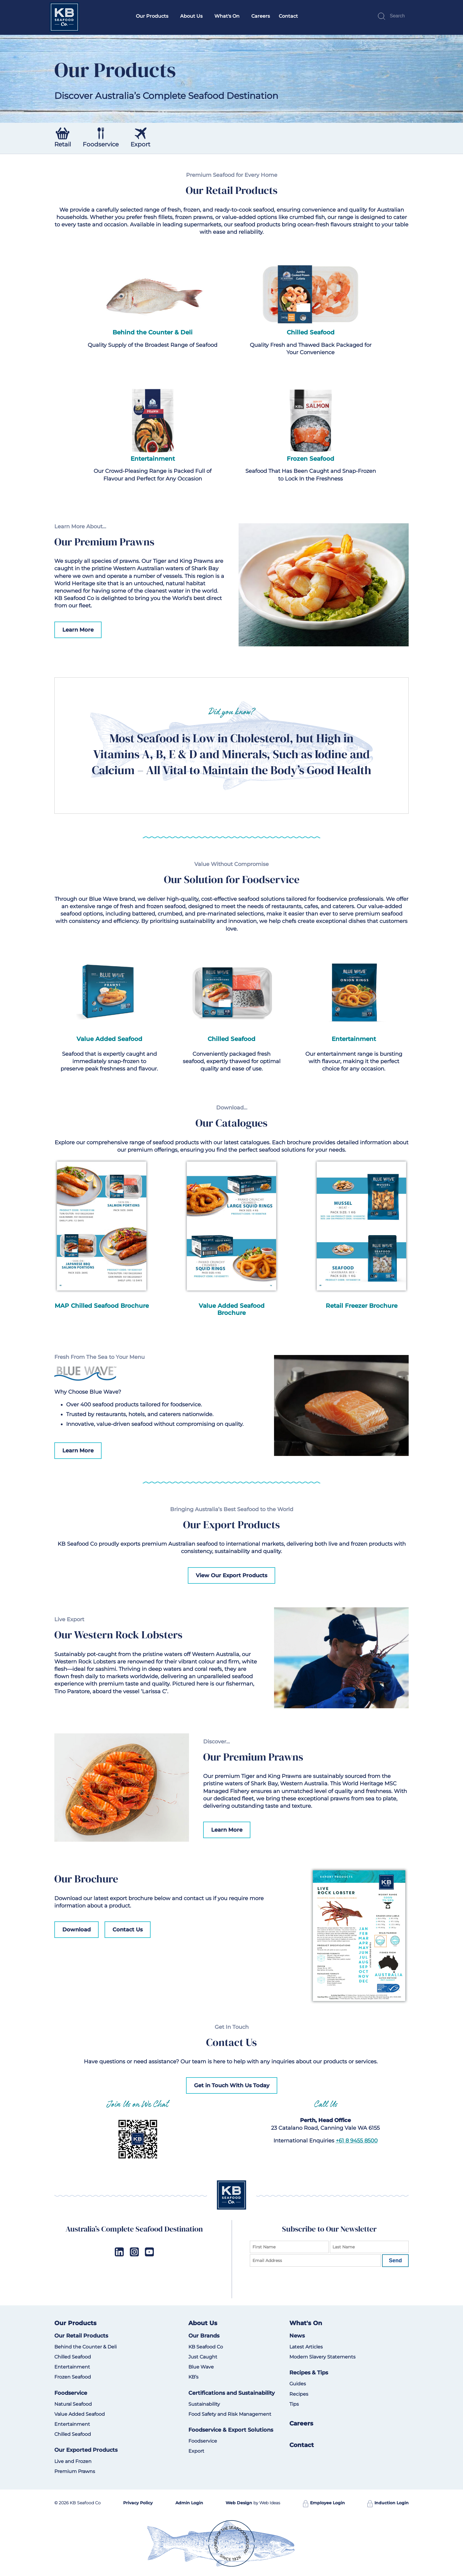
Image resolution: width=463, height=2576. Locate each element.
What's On (226, 16)
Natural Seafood (73, 2404)
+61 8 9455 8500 (357, 2140)
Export (196, 2451)
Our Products (152, 16)
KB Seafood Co (205, 2347)
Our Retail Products (81, 2336)
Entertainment (153, 458)
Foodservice (70, 2393)
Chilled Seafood (311, 332)
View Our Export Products (231, 1575)
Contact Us (128, 1929)
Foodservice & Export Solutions (230, 2430)
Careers (260, 16)
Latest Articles (306, 2347)
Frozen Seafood (310, 458)
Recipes (298, 2394)
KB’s (193, 2377)
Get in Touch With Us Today (231, 2085)
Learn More (78, 630)
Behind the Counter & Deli (153, 332)
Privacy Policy (138, 2502)
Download (76, 1929)
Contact (288, 16)
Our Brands (203, 2336)
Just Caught (202, 2357)
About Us (191, 16)
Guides (297, 2384)
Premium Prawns (74, 2471)
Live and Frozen (73, 2461)
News (297, 2336)
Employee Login (324, 2502)
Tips (294, 2404)
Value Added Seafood (79, 2414)
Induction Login (388, 2502)
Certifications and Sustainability (231, 2393)
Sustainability (204, 2404)
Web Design (239, 2502)
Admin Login (189, 2502)
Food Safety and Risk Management (229, 2414)
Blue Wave (201, 2367)
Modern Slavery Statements (322, 2357)
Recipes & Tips (308, 2372)
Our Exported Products (86, 2450)
